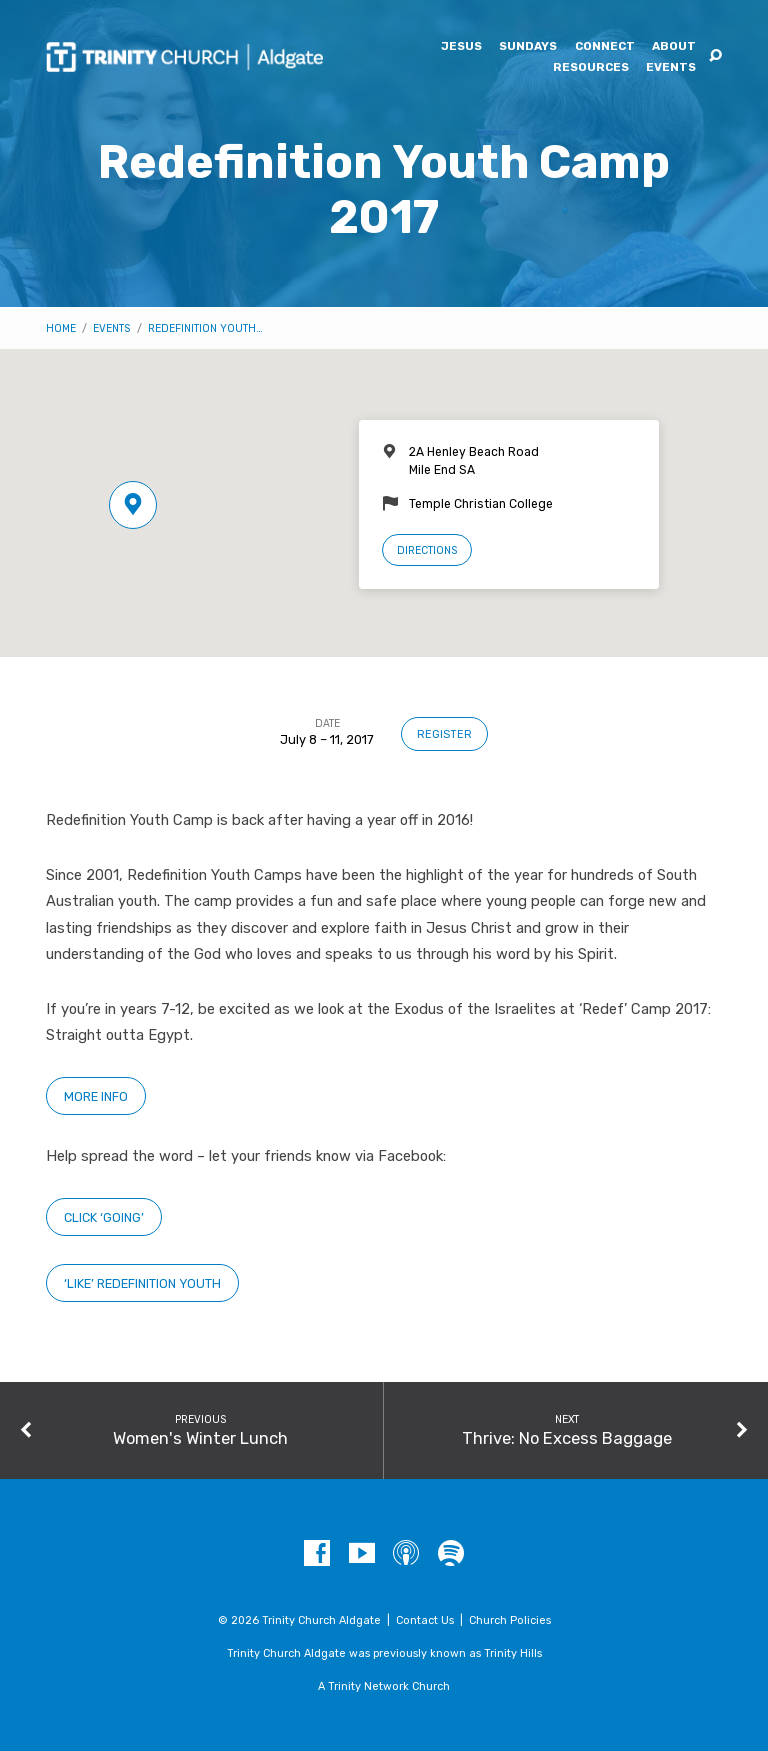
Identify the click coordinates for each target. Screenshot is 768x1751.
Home (61, 328)
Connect (605, 47)
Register (444, 734)
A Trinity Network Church (384, 1686)
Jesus (461, 47)
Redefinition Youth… (205, 328)
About (674, 47)
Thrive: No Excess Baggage (567, 1438)
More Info (96, 1096)
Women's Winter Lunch (200, 1438)
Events (671, 68)
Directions (427, 550)
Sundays (528, 47)
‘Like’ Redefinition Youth (142, 1283)
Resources (591, 68)
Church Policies (510, 1620)
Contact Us (425, 1620)
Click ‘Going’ (104, 1217)
